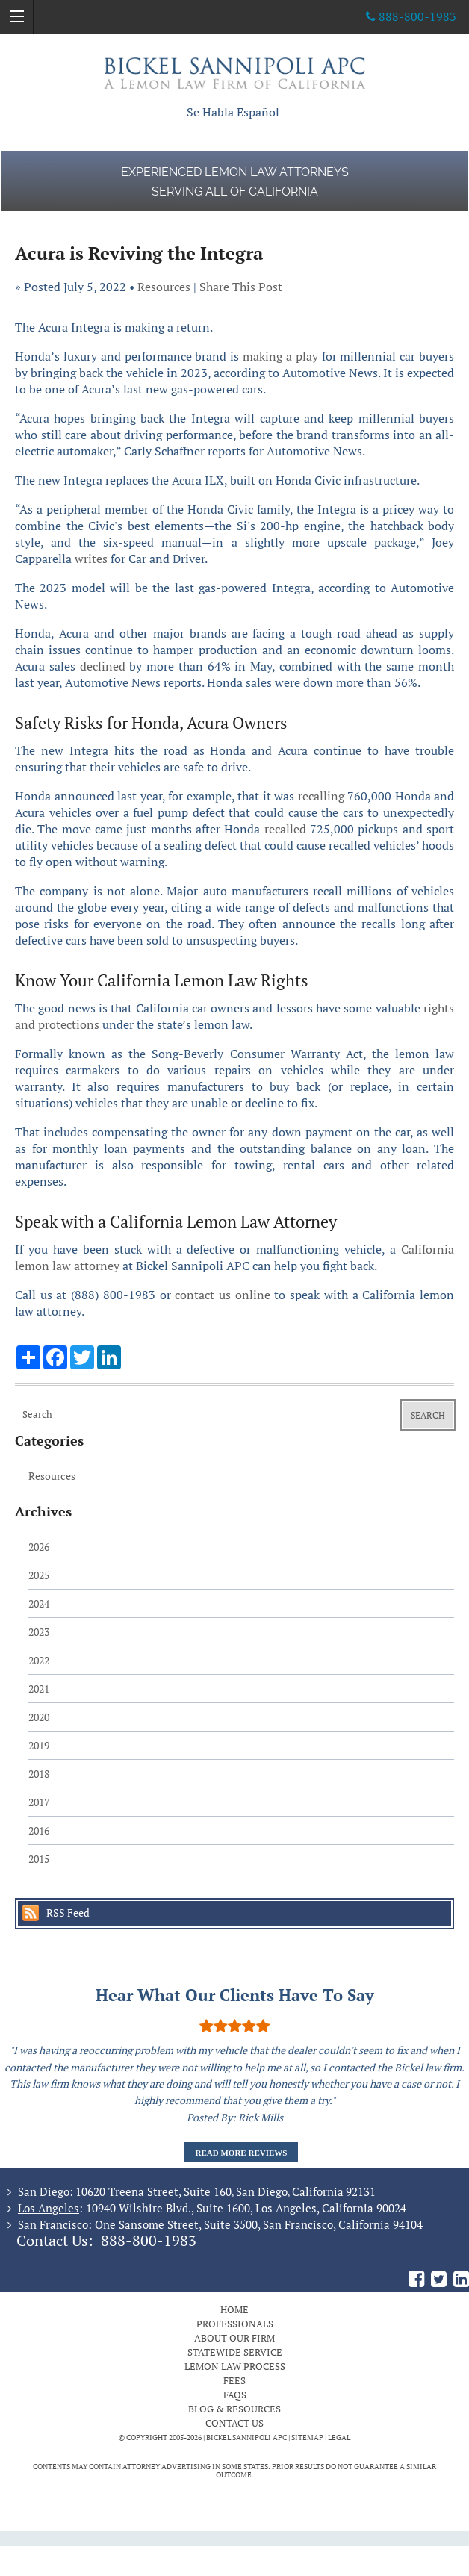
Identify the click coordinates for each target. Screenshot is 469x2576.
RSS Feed (68, 1912)
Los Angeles (48, 2207)
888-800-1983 (148, 2240)
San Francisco (53, 2224)
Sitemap (307, 2437)
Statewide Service (234, 2352)
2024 (38, 1603)
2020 (38, 1717)
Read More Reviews (242, 2152)
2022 (38, 1660)
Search (428, 1415)
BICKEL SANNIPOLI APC (246, 2437)
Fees (234, 2380)
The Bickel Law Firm (234, 73)
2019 (38, 1745)
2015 (38, 1859)
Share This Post (240, 287)
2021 (38, 1688)
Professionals (234, 2323)
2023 (38, 1632)
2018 (38, 1774)
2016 (38, 1830)
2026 (38, 1547)
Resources (163, 287)
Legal (339, 2437)
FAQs (234, 2394)
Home (234, 2309)
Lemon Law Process (234, 2366)
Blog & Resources (234, 2408)
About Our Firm (234, 2338)
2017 (38, 1802)
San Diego (43, 2191)
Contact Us (234, 2423)
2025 (38, 1575)
